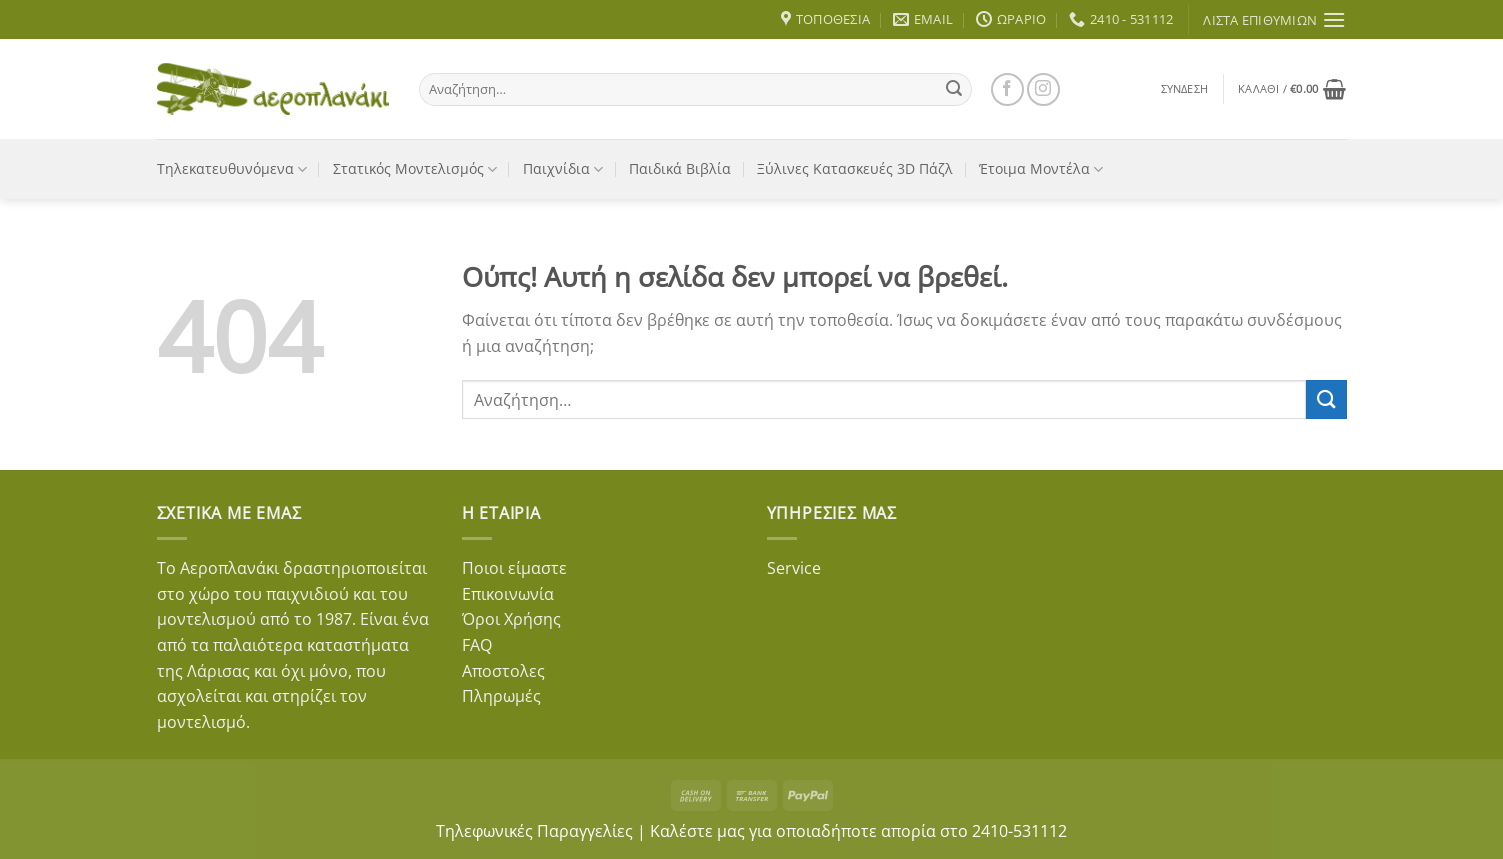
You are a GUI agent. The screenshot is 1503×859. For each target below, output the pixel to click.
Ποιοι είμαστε (514, 568)
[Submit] (954, 89)
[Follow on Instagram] (1043, 89)
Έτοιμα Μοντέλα (1041, 169)
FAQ (477, 645)
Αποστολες (503, 671)
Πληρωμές (501, 696)
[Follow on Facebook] (1007, 89)
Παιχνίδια (563, 169)
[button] (1185, 89)
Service (794, 568)
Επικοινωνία (508, 594)
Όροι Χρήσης (511, 619)
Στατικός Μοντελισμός (415, 169)
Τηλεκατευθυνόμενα (232, 169)
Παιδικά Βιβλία (680, 168)
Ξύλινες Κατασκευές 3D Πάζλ (855, 168)
